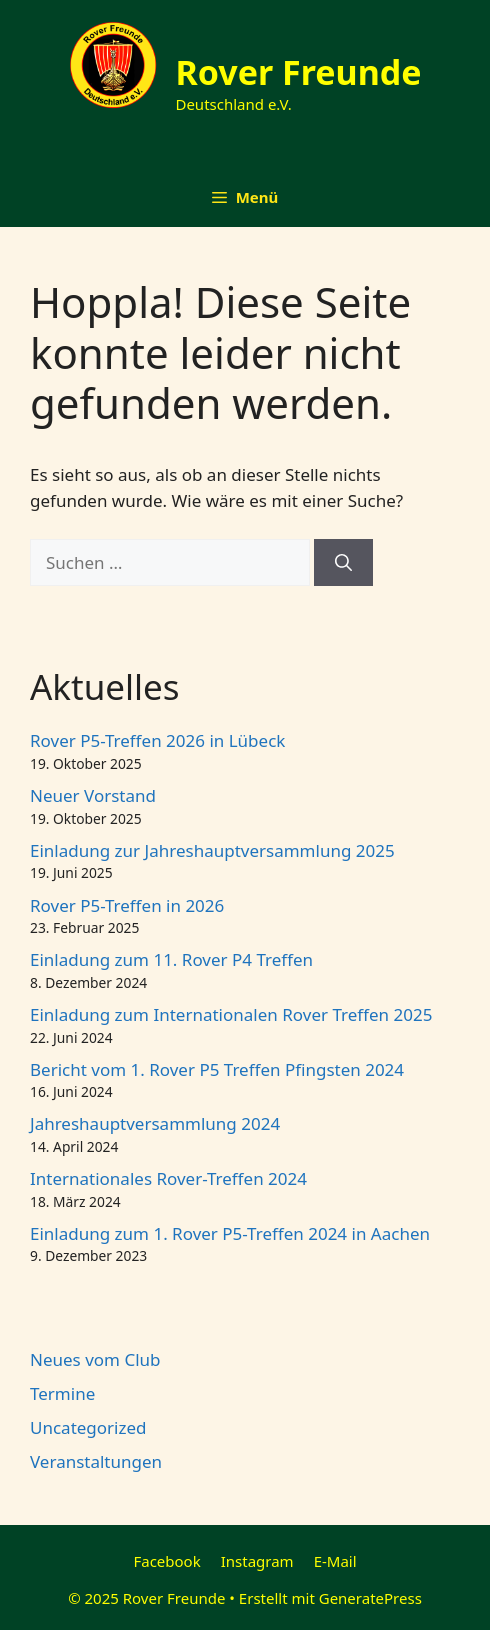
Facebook (166, 1561)
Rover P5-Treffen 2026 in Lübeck (157, 740)
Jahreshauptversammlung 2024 (155, 1123)
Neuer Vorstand (93, 795)
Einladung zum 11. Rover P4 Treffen (171, 959)
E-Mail (335, 1561)
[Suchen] (343, 563)
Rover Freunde (298, 72)
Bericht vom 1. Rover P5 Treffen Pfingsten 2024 (217, 1069)
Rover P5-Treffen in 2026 (127, 905)
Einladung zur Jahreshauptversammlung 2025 (212, 850)
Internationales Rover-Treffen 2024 (168, 1178)
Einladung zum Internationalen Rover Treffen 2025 (231, 1014)
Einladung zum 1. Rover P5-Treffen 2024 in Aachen (230, 1233)
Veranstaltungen (96, 1461)
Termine (62, 1393)
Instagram (257, 1561)
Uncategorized (88, 1427)
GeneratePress (370, 1598)
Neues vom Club (95, 1359)
